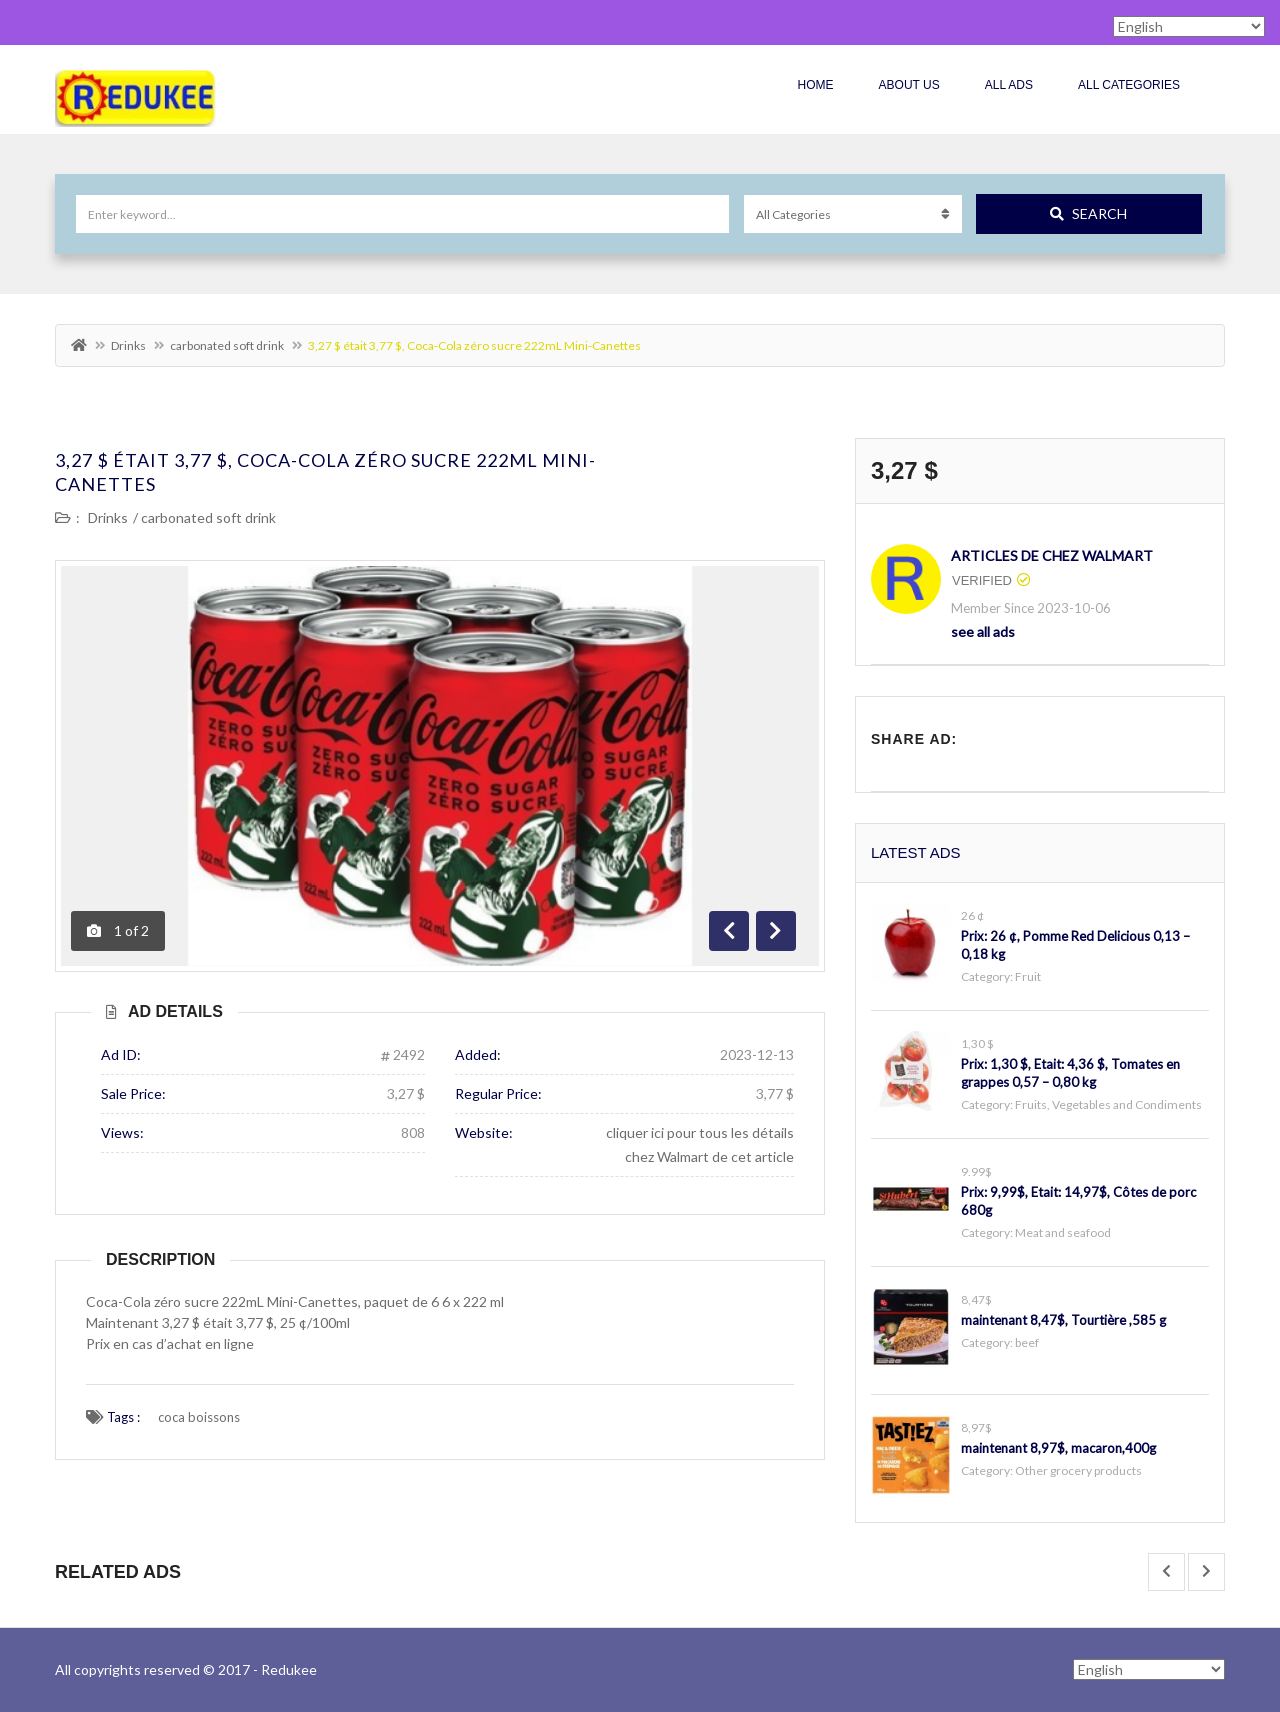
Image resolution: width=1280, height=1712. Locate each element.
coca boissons (199, 1417)
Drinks (128, 345)
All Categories (1129, 85)
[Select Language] (1149, 1669)
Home (816, 85)
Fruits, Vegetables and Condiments (1108, 1104)
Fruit (1028, 976)
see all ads (983, 631)
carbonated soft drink (227, 345)
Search (1088, 213)
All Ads (1009, 85)
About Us (909, 85)
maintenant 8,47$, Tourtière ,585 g (1063, 1320)
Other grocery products (1078, 1470)
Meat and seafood (1063, 1232)
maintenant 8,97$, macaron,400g (1058, 1448)
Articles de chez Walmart (1052, 555)
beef (1027, 1342)
